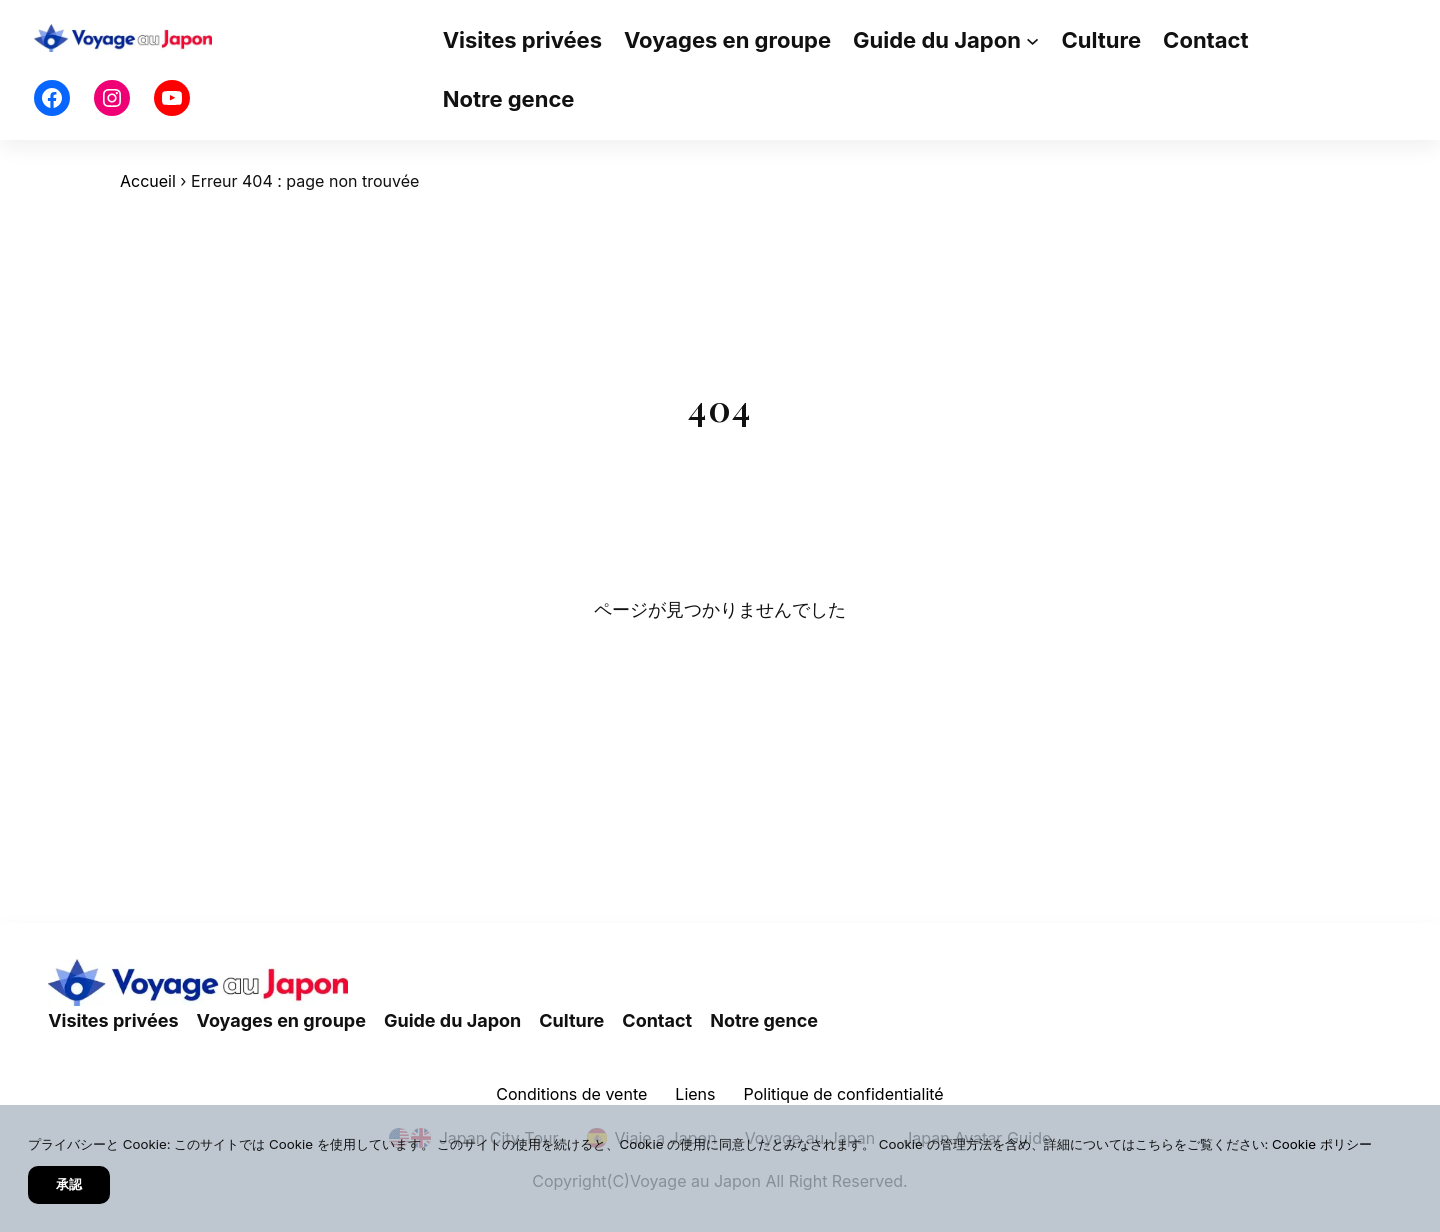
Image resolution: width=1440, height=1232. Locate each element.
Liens (695, 1094)
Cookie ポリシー (1322, 1144)
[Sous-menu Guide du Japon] (1032, 40)
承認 (69, 1184)
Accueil (148, 181)
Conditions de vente (571, 1094)
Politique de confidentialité (844, 1094)
